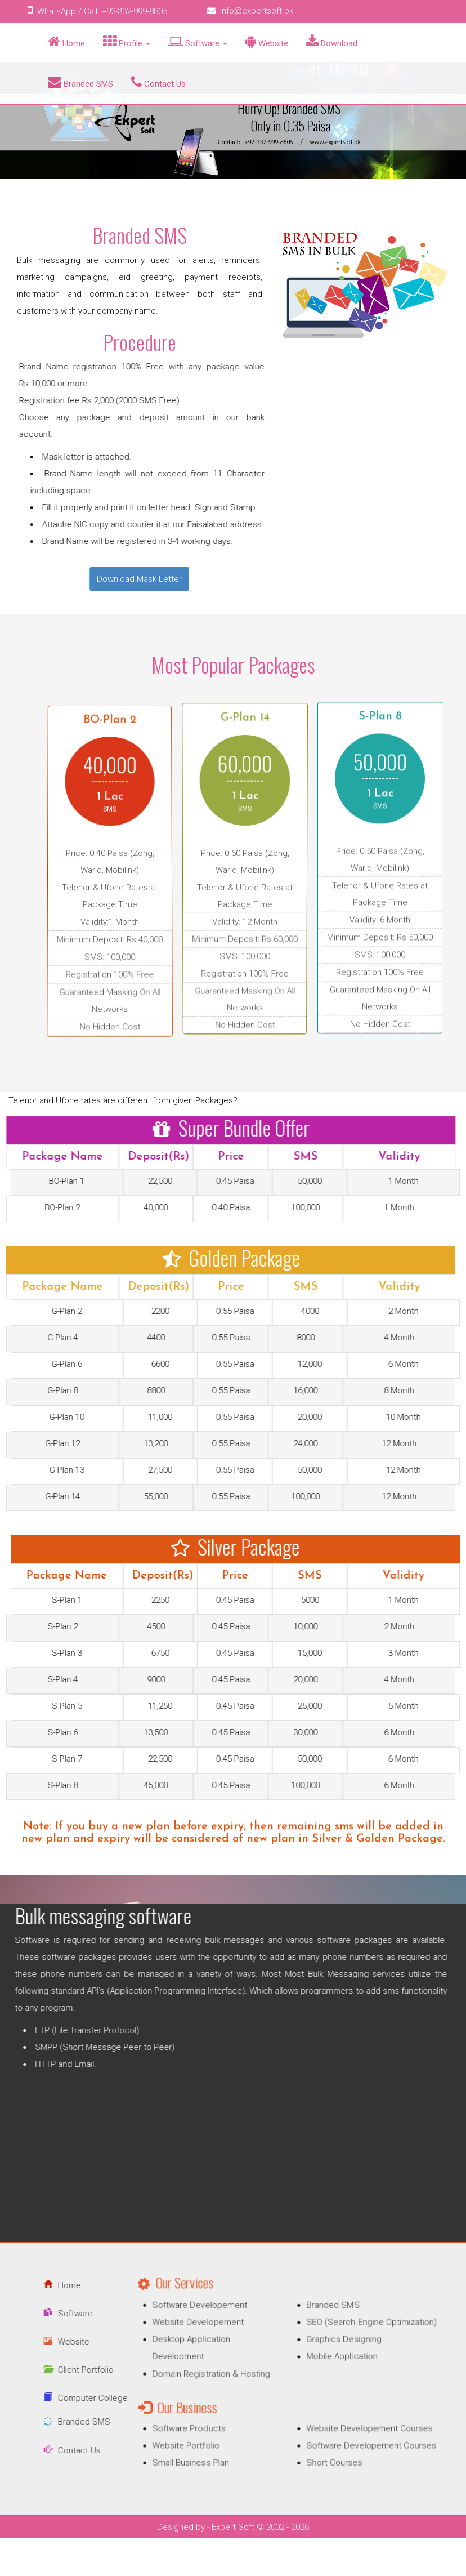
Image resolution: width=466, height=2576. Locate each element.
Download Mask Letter (139, 579)
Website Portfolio (210, 2432)
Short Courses (321, 2444)
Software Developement (221, 2326)
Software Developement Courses (349, 2432)
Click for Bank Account (59, 434)
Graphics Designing (328, 2352)
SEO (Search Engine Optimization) (349, 2339)
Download (331, 42)
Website (266, 42)
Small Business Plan (214, 2444)
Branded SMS (80, 82)
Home (66, 42)
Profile (126, 42)
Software (197, 42)
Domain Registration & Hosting (230, 2378)
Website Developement (220, 2339)
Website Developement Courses (348, 2419)
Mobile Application (327, 2365)
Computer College (56, 2398)
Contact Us (158, 82)
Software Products (213, 2419)
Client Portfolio (49, 2370)
